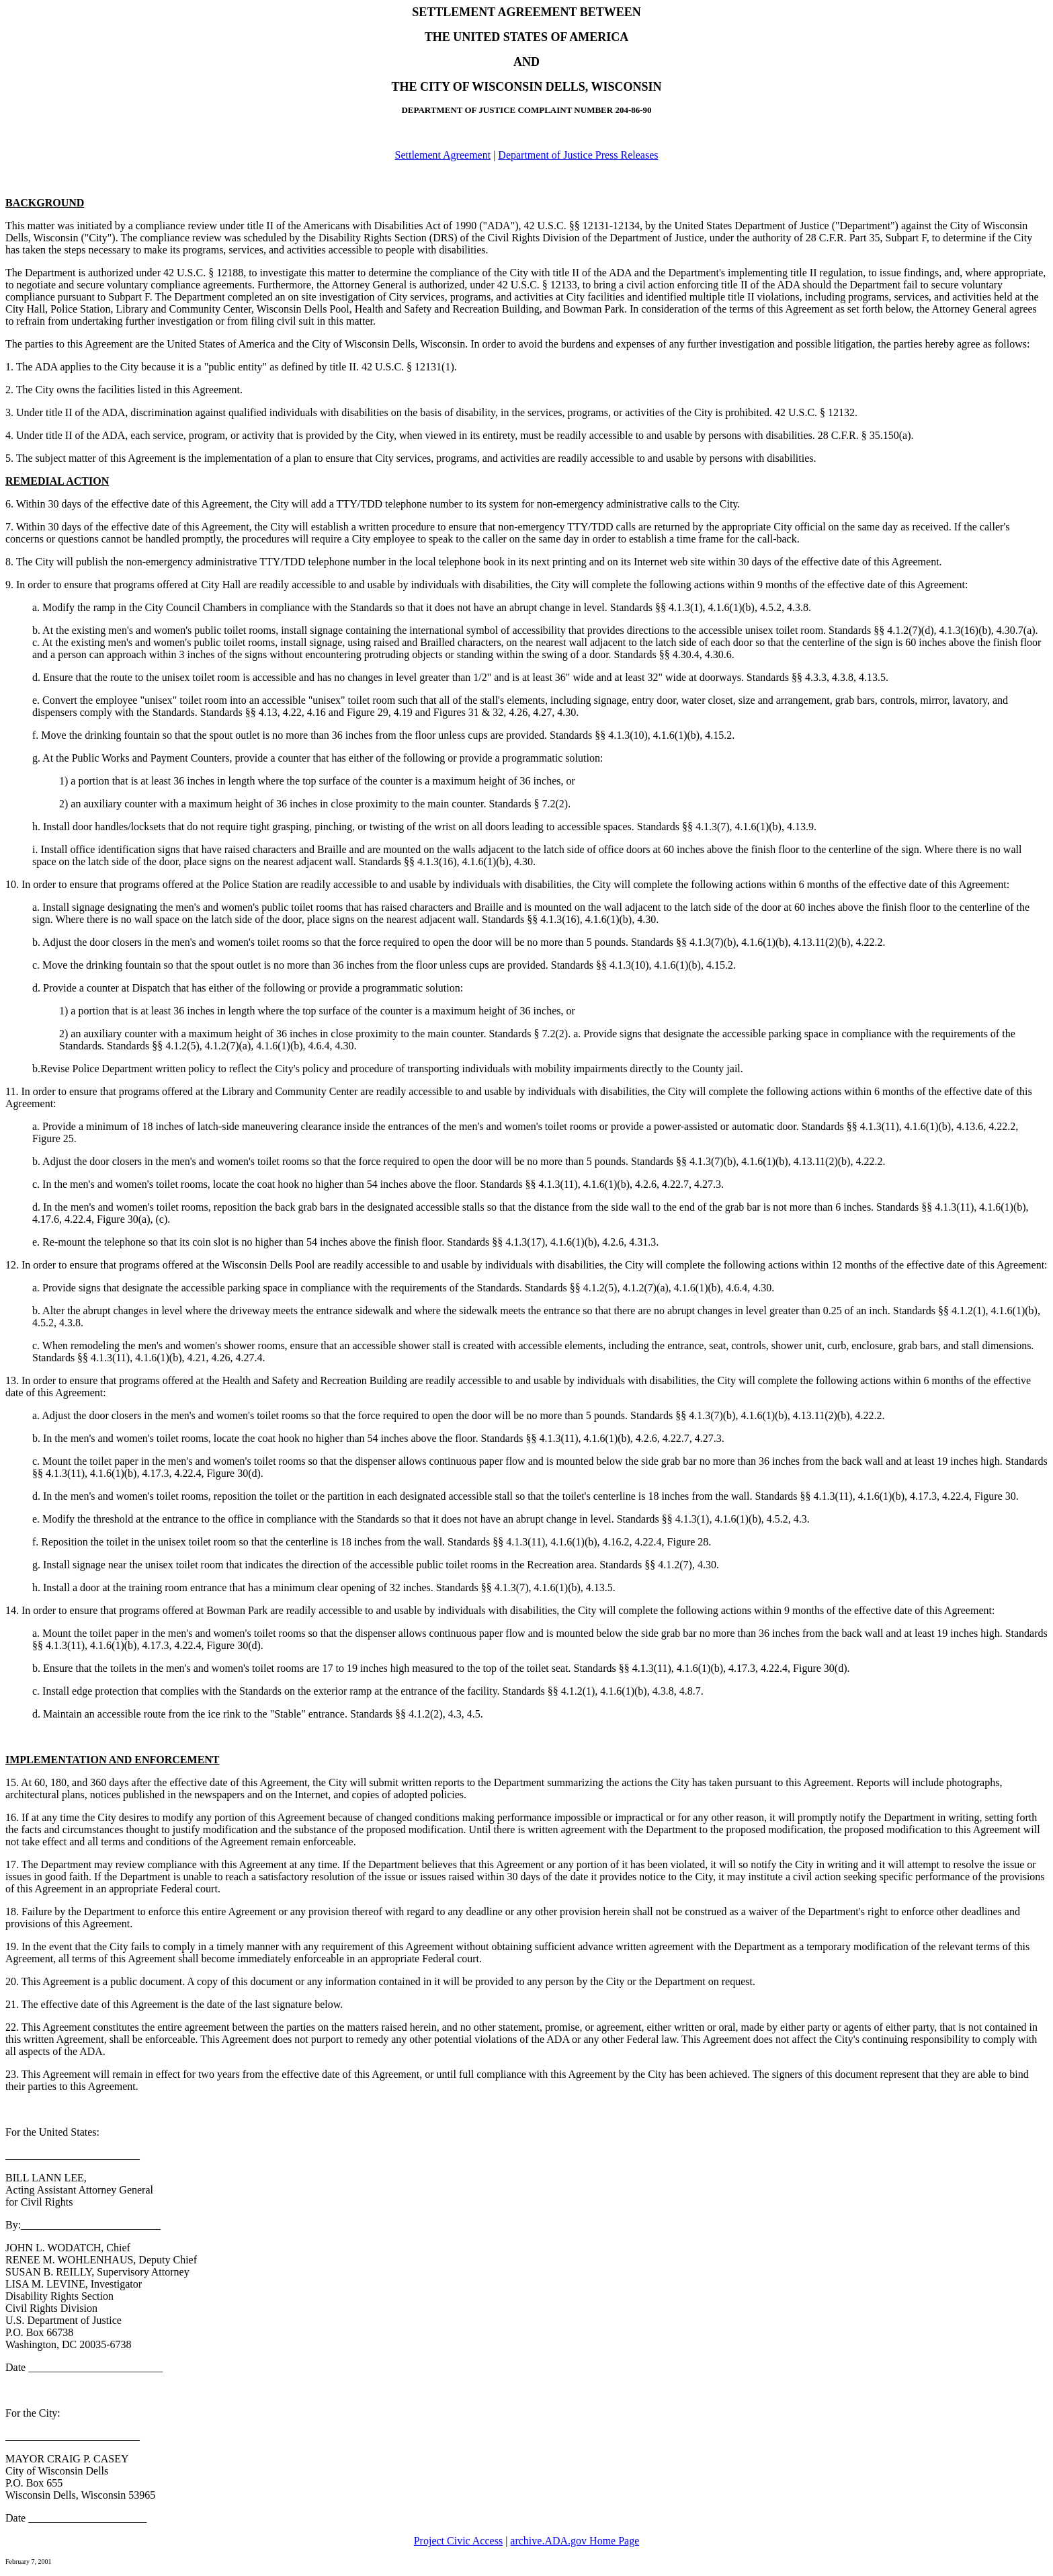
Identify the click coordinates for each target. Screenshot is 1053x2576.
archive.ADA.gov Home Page (574, 2540)
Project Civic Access (458, 2540)
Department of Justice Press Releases (578, 155)
